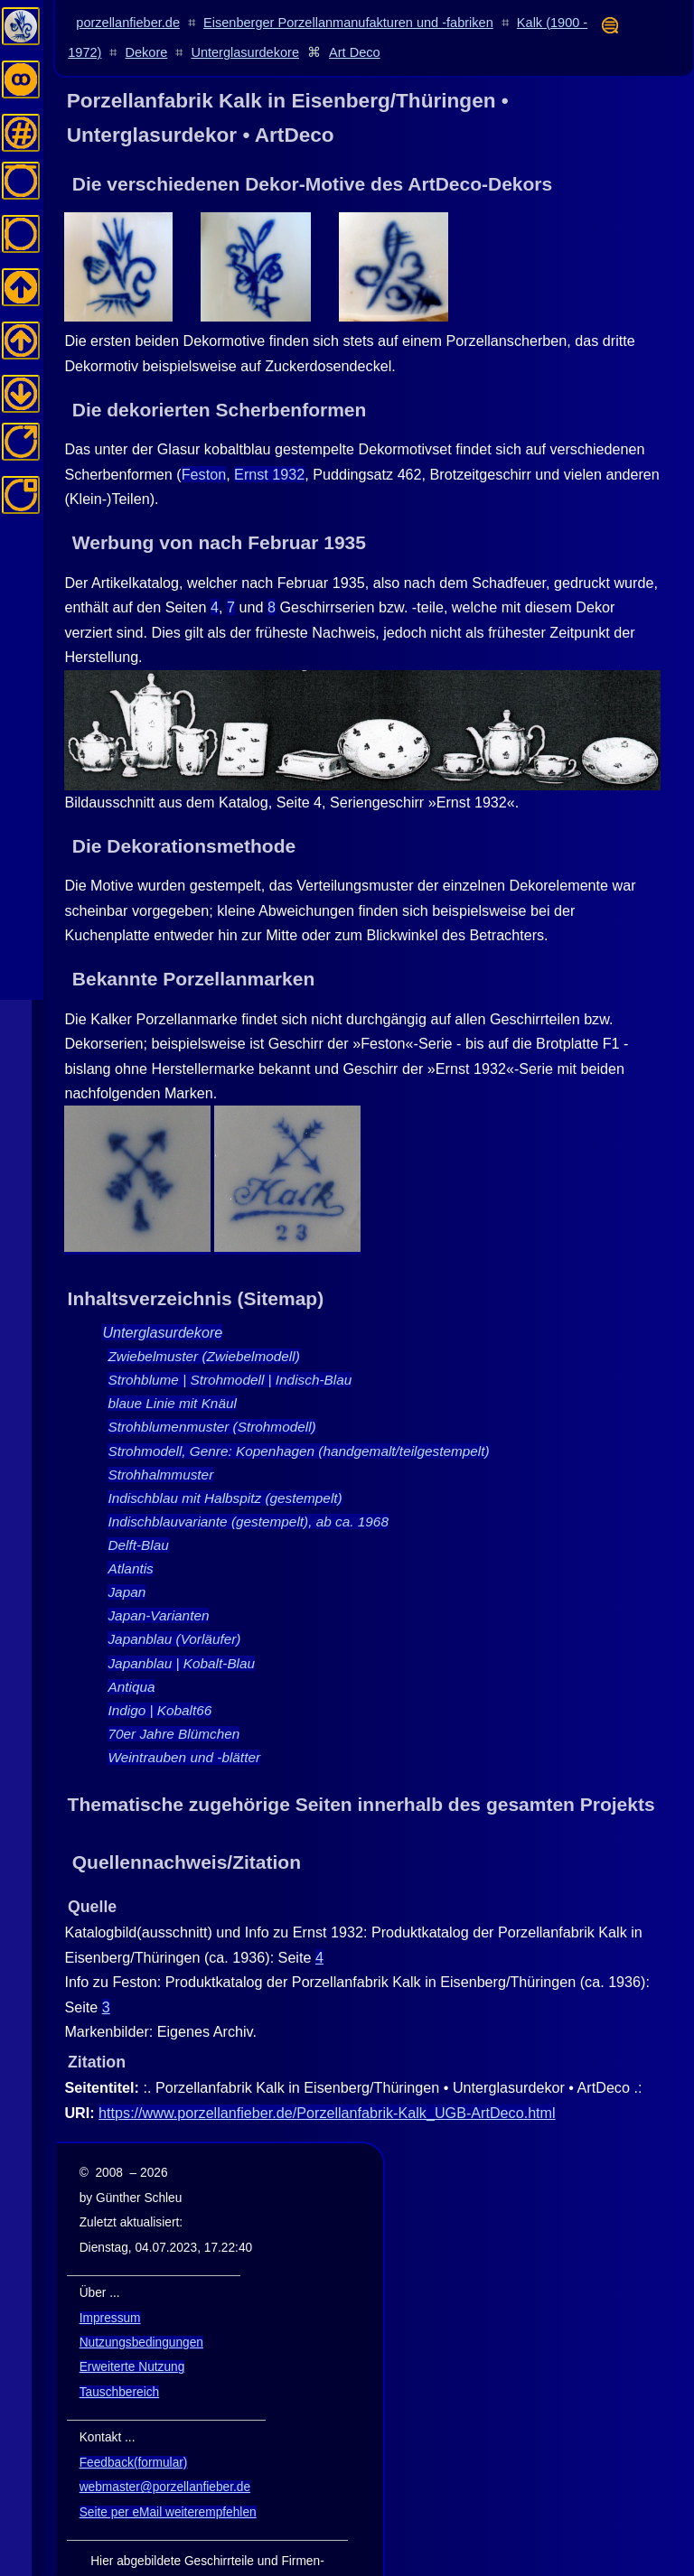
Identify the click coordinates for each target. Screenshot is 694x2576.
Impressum (110, 2275)
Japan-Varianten (158, 1573)
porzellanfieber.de (128, 22)
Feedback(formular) (134, 2420)
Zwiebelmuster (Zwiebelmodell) (203, 1313)
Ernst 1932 (269, 432)
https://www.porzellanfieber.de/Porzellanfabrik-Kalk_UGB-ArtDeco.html (327, 2070)
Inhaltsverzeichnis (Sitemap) (196, 1256)
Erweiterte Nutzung (132, 2324)
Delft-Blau (138, 1502)
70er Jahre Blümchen (173, 1691)
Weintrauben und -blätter (184, 1714)
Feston (204, 432)
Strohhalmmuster (160, 1432)
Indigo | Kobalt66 (159, 1667)
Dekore (147, 52)
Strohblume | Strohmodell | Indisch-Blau (230, 1337)
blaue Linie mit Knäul (172, 1360)
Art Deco (354, 52)
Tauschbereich (119, 2350)
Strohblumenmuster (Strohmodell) (211, 1384)
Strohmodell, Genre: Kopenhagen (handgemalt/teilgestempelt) (298, 1407)
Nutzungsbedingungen (141, 2300)
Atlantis (130, 1526)
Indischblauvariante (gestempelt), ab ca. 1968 (248, 1479)
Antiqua (131, 1644)
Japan (126, 1549)
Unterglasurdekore (245, 52)
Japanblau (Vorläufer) (174, 1596)
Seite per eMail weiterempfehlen (168, 2470)
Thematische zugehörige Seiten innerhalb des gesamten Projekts (361, 1761)
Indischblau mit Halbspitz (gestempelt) (225, 1455)
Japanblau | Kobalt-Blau (181, 1620)
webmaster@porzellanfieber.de (165, 2444)
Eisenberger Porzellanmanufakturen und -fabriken (348, 22)
